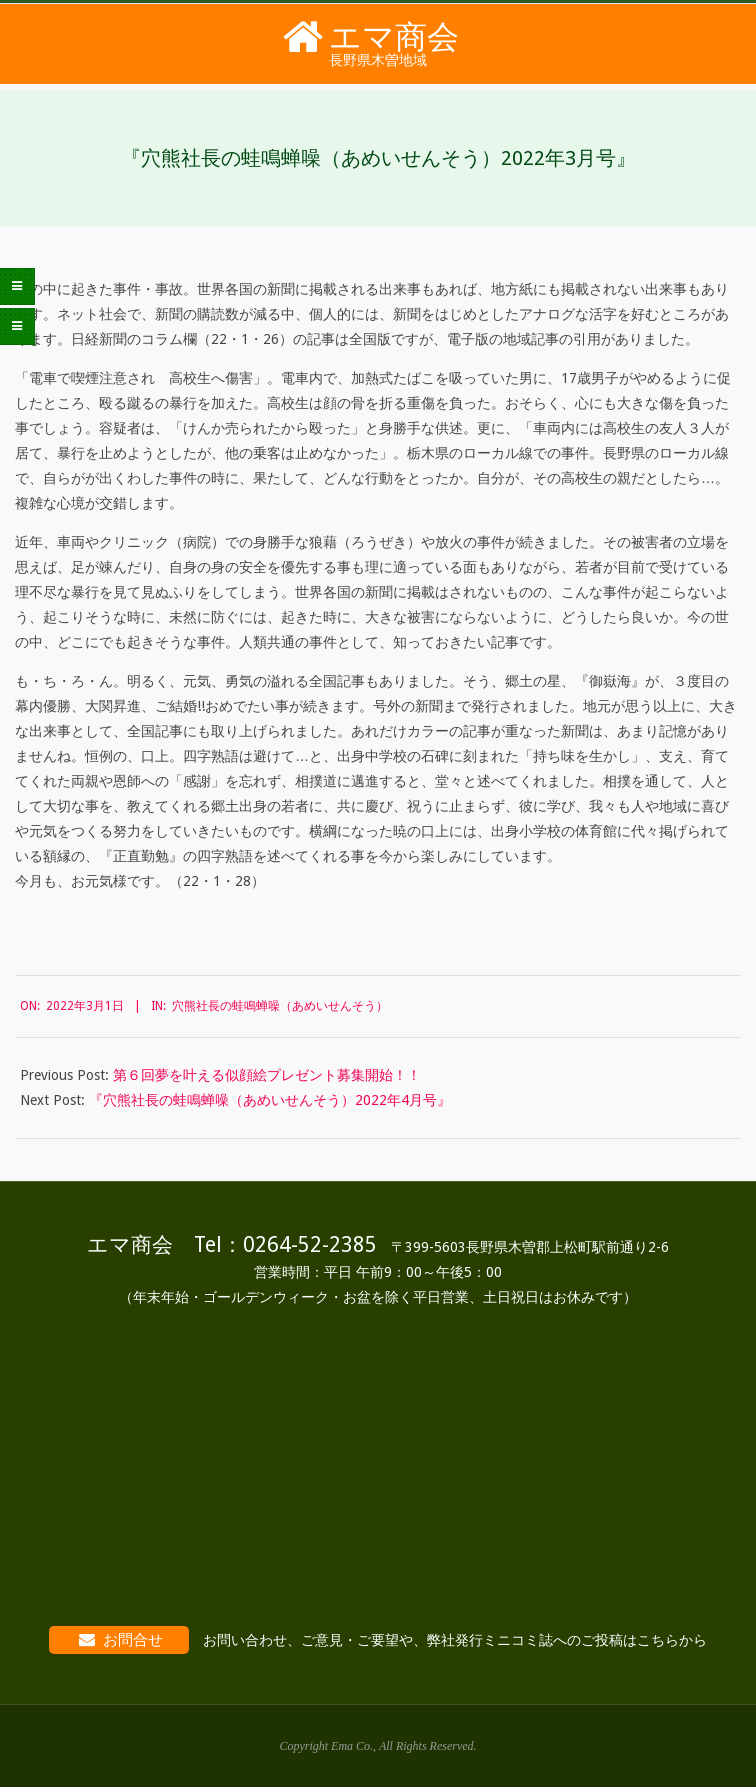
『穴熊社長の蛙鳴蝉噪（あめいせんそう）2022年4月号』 (270, 1100)
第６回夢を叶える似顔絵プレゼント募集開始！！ (267, 1075)
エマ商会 (394, 37)
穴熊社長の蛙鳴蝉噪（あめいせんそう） (280, 1006)
